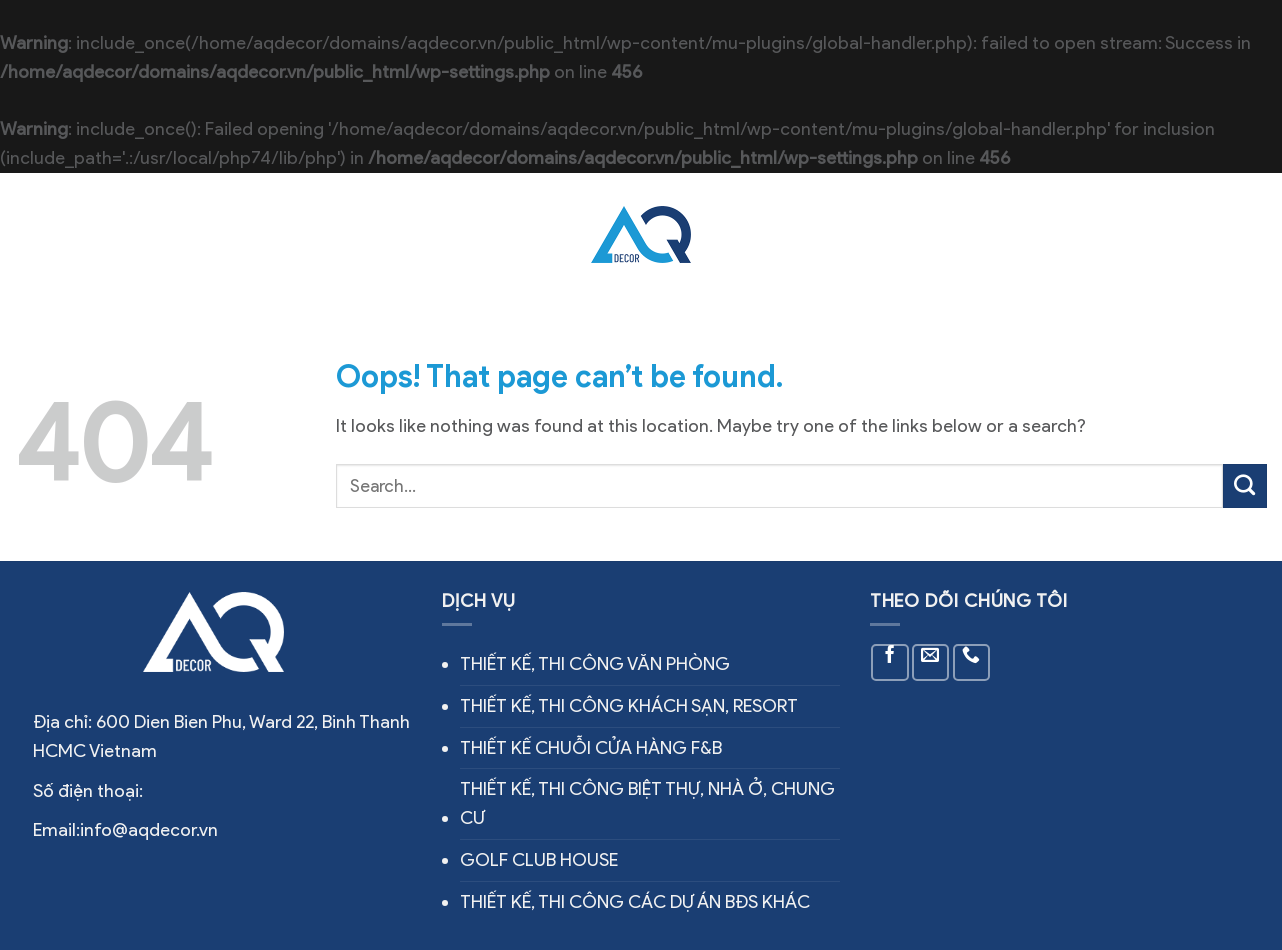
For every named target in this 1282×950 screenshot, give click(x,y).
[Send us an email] (930, 662)
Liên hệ (891, 235)
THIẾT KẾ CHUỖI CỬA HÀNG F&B (591, 748)
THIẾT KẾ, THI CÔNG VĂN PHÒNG (595, 664)
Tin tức (822, 235)
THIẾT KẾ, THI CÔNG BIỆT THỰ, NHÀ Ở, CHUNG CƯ (647, 803)
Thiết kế (747, 235)
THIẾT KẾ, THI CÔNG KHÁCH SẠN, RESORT (629, 706)
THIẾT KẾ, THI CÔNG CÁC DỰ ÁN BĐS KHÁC (635, 902)
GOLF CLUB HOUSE (539, 860)
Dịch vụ (362, 234)
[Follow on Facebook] (889, 662)
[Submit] (1245, 486)
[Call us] (971, 662)
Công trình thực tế (489, 235)
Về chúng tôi (260, 235)
